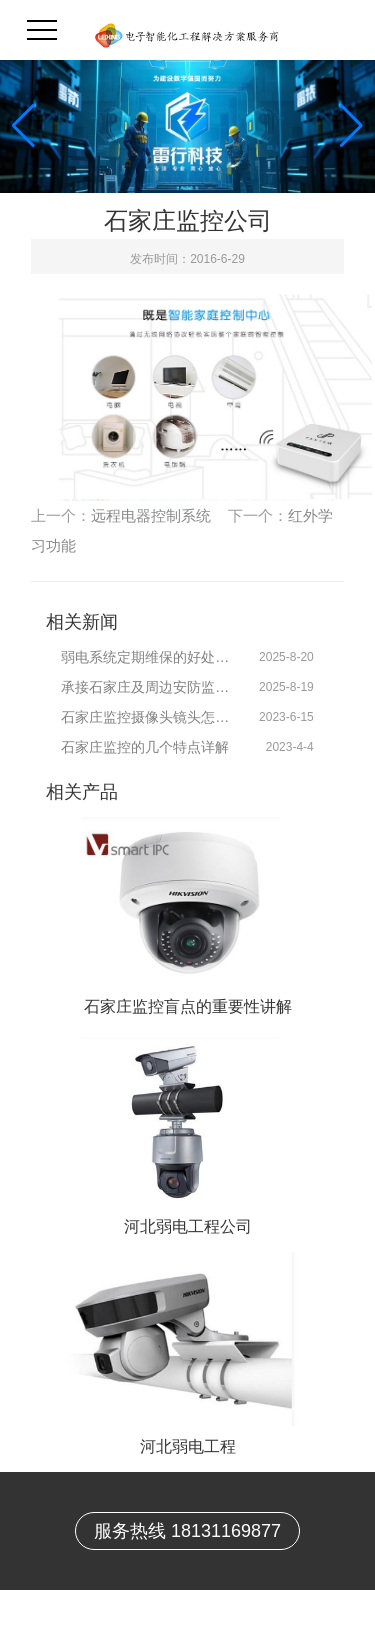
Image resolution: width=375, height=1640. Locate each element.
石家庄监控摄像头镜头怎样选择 (149, 717)
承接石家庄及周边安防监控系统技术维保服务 (149, 687)
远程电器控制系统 (151, 515)
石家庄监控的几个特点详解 (145, 747)
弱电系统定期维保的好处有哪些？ (149, 657)
